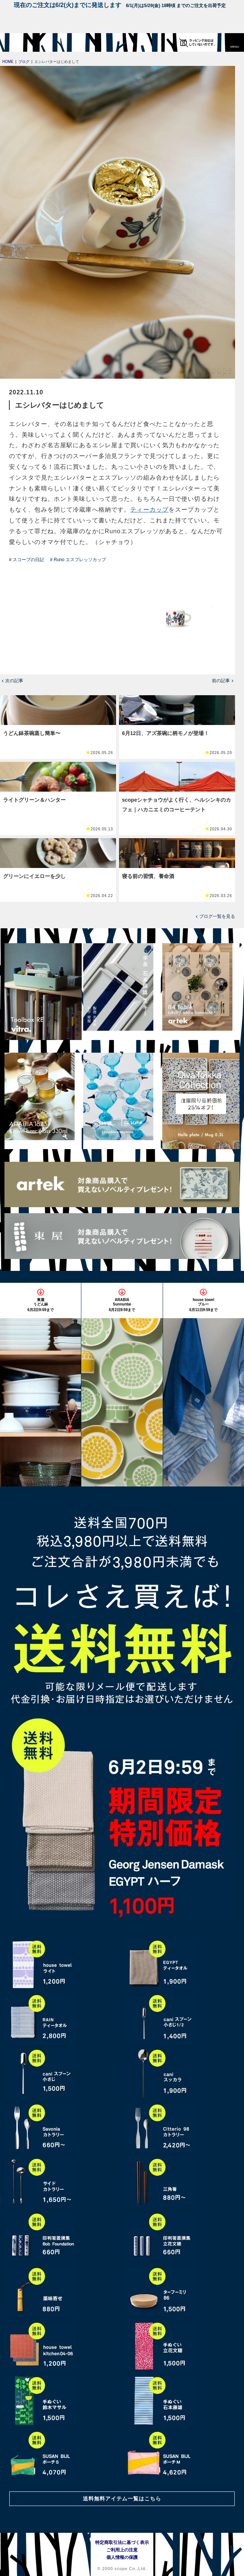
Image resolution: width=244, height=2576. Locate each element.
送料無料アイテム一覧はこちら (122, 2499)
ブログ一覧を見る (217, 916)
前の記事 (221, 680)
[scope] (20, 42)
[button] (234, 42)
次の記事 (14, 680)
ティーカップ (149, 509)
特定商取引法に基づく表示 (122, 2542)
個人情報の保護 (122, 2557)
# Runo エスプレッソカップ (78, 559)
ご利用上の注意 (122, 2550)
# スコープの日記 (26, 559)
